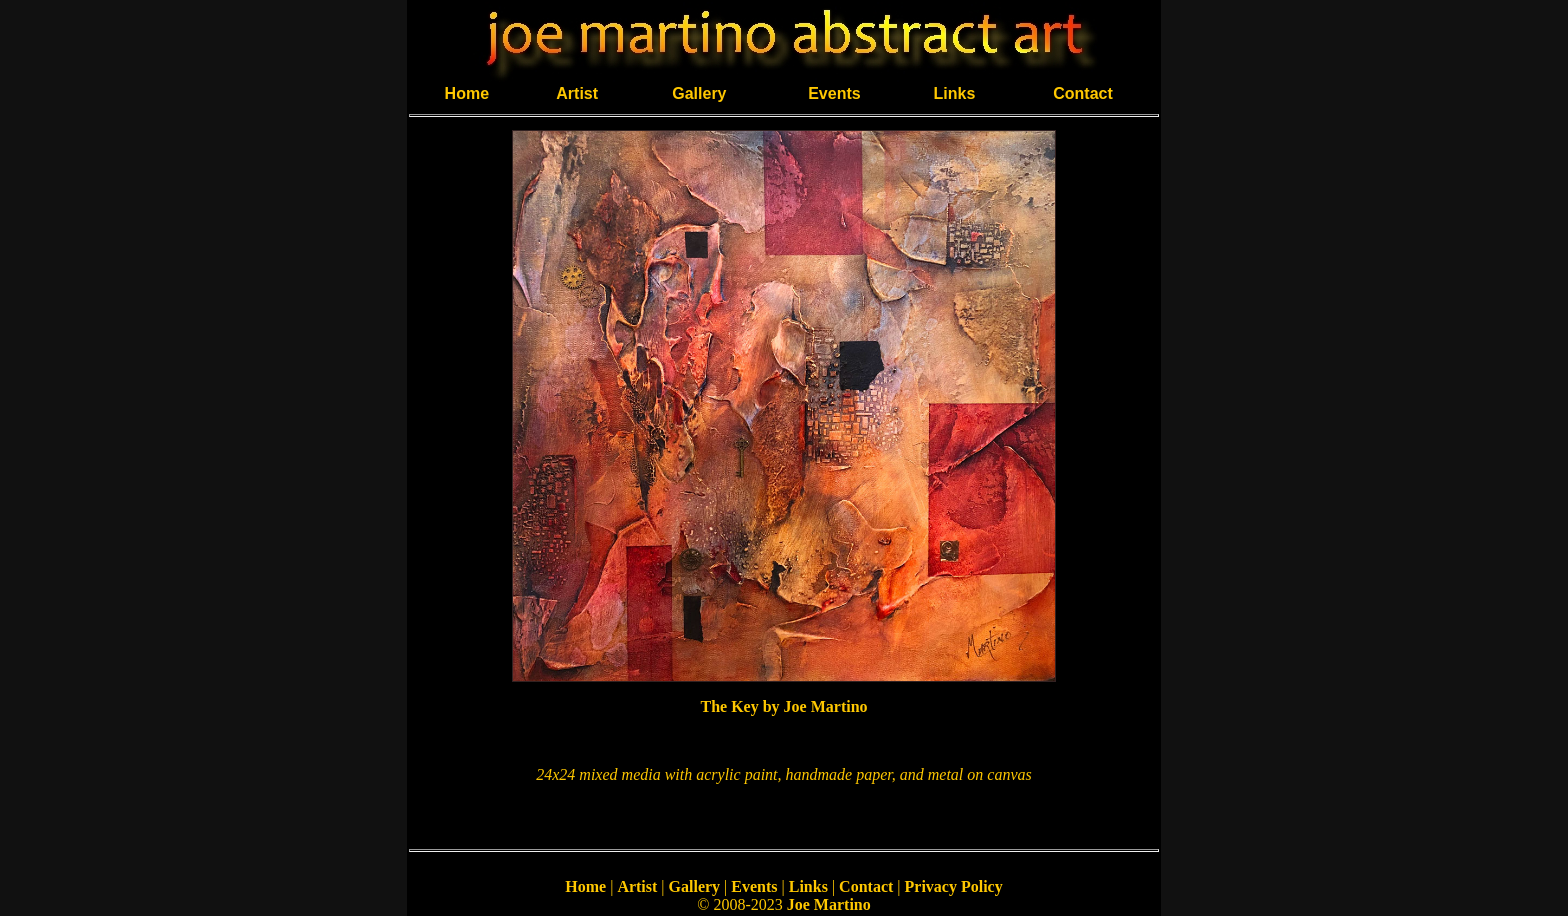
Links (955, 93)
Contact (1083, 93)
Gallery (699, 93)
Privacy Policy (954, 886)
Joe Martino (829, 904)
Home (467, 93)
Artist (577, 93)
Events (834, 93)
